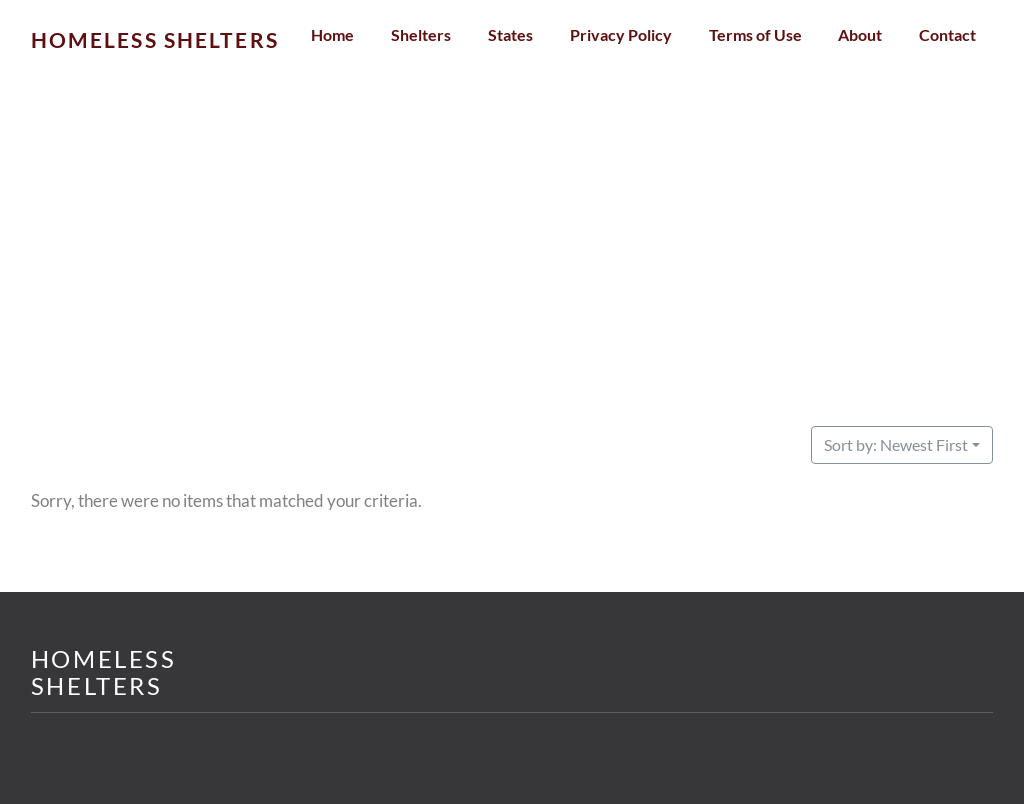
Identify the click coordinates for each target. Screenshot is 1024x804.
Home (332, 34)
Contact (947, 34)
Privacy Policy (621, 34)
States (510, 34)
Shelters (421, 34)
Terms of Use (755, 34)
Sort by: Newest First (896, 444)
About (860, 34)
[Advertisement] (512, 278)
